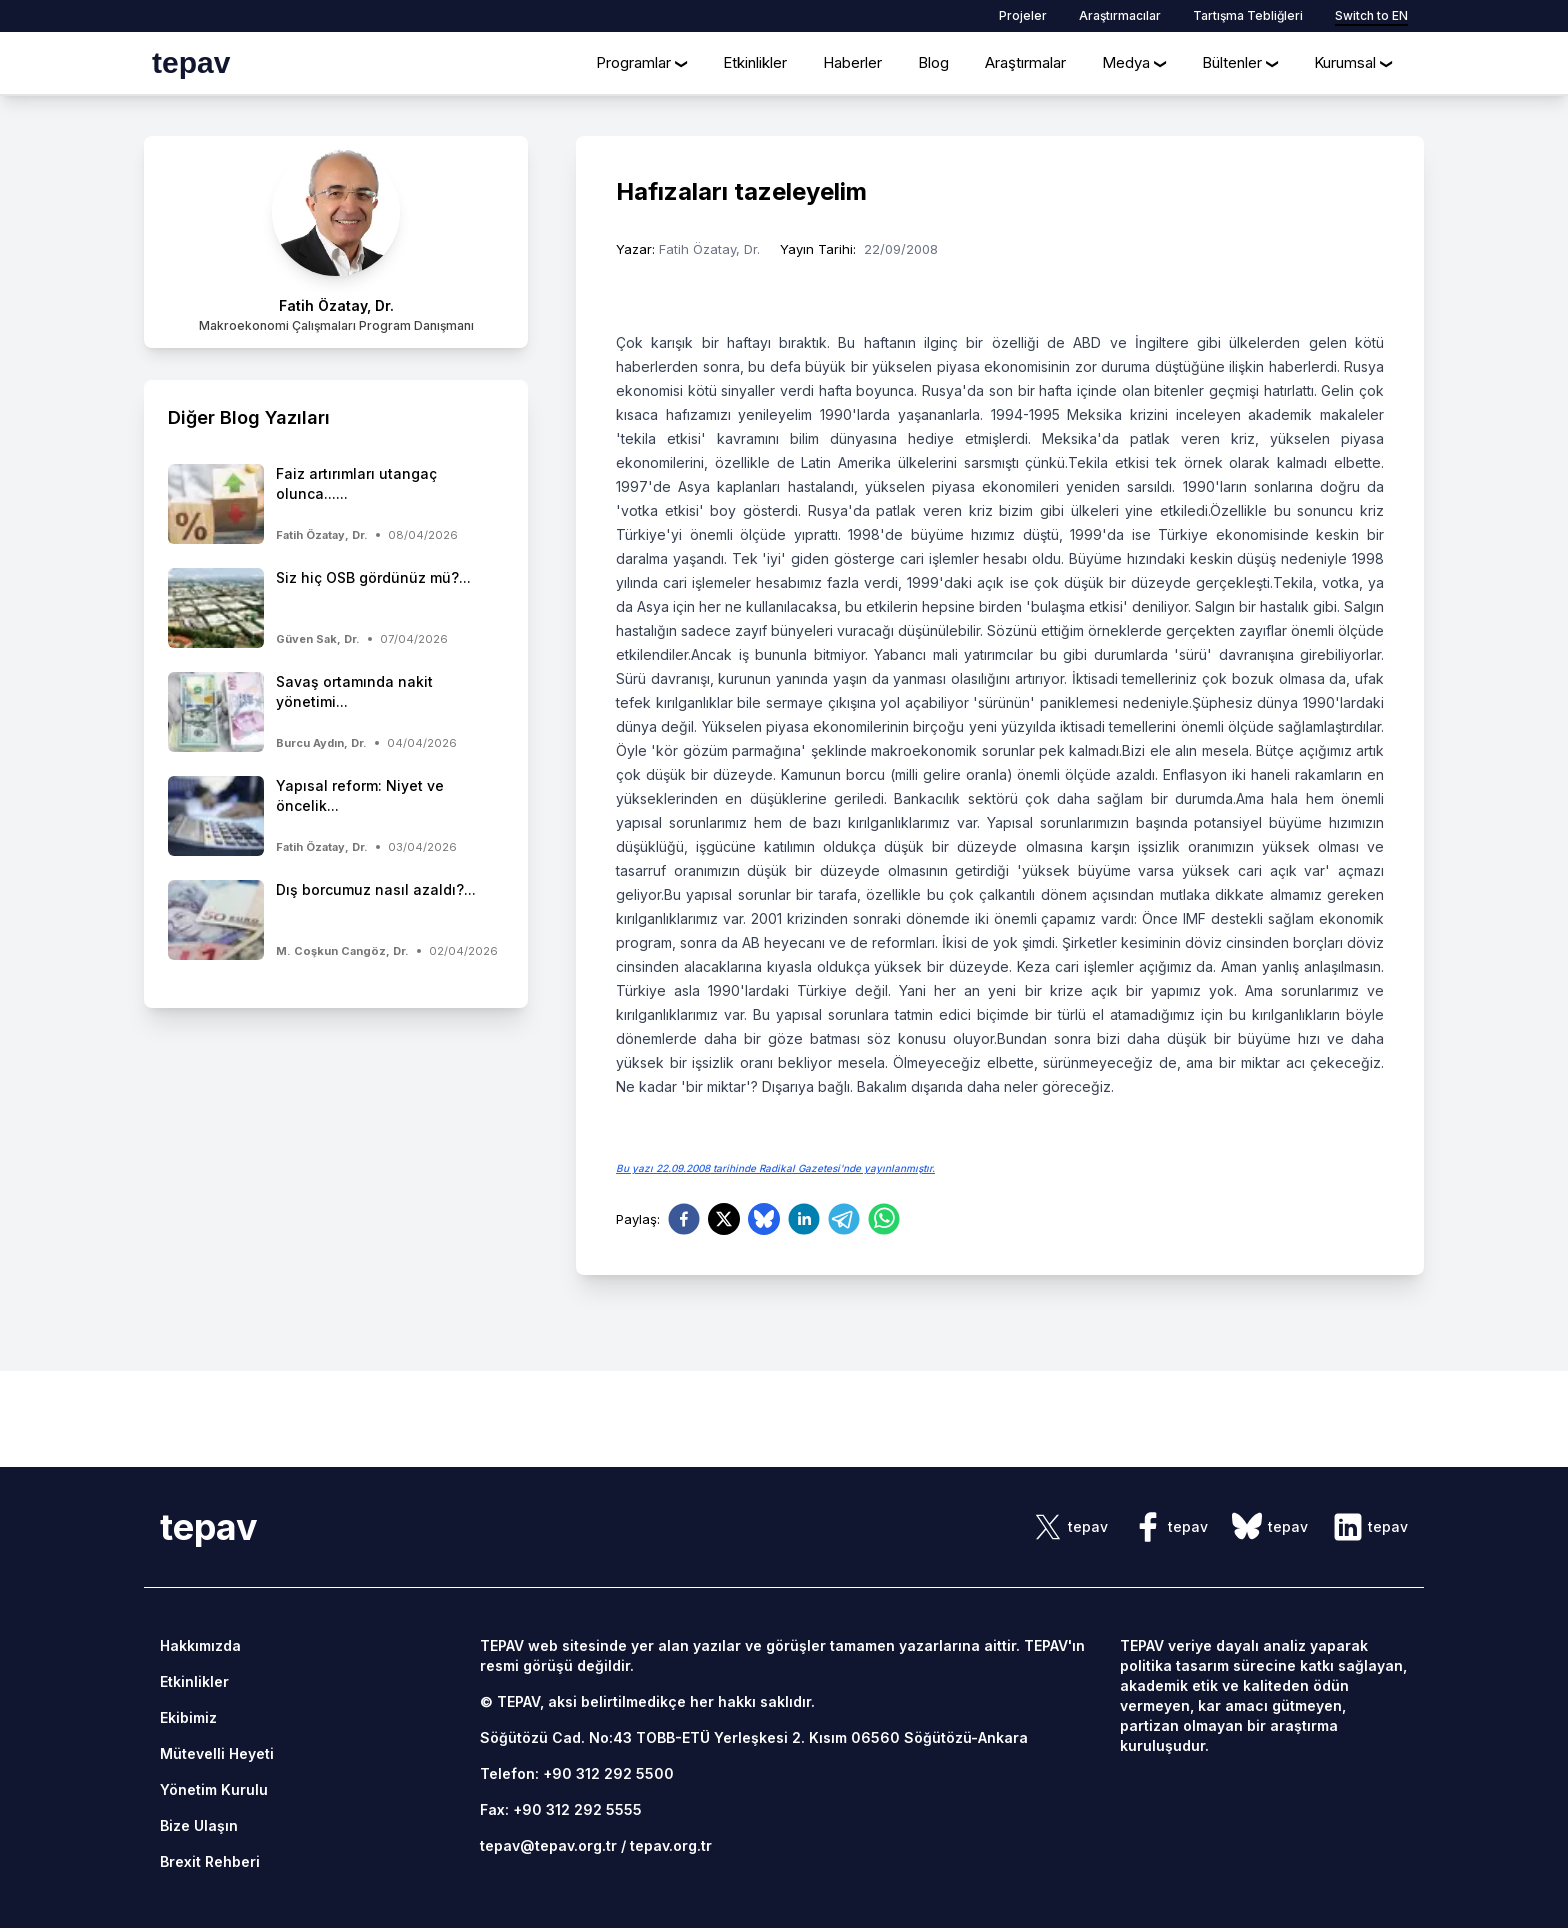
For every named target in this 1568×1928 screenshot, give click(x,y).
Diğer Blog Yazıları (249, 417)
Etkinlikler (755, 62)
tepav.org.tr (671, 1845)
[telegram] (844, 1219)
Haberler (852, 62)
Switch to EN (1371, 15)
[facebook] (684, 1219)
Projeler (1023, 15)
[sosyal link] (1070, 1527)
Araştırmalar (1025, 62)
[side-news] (336, 504)
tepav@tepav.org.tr (548, 1845)
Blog (933, 62)
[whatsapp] (884, 1219)
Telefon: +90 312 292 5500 (577, 1773)
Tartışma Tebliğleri (1248, 15)
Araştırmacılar (1120, 15)
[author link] (336, 242)
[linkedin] (804, 1219)
